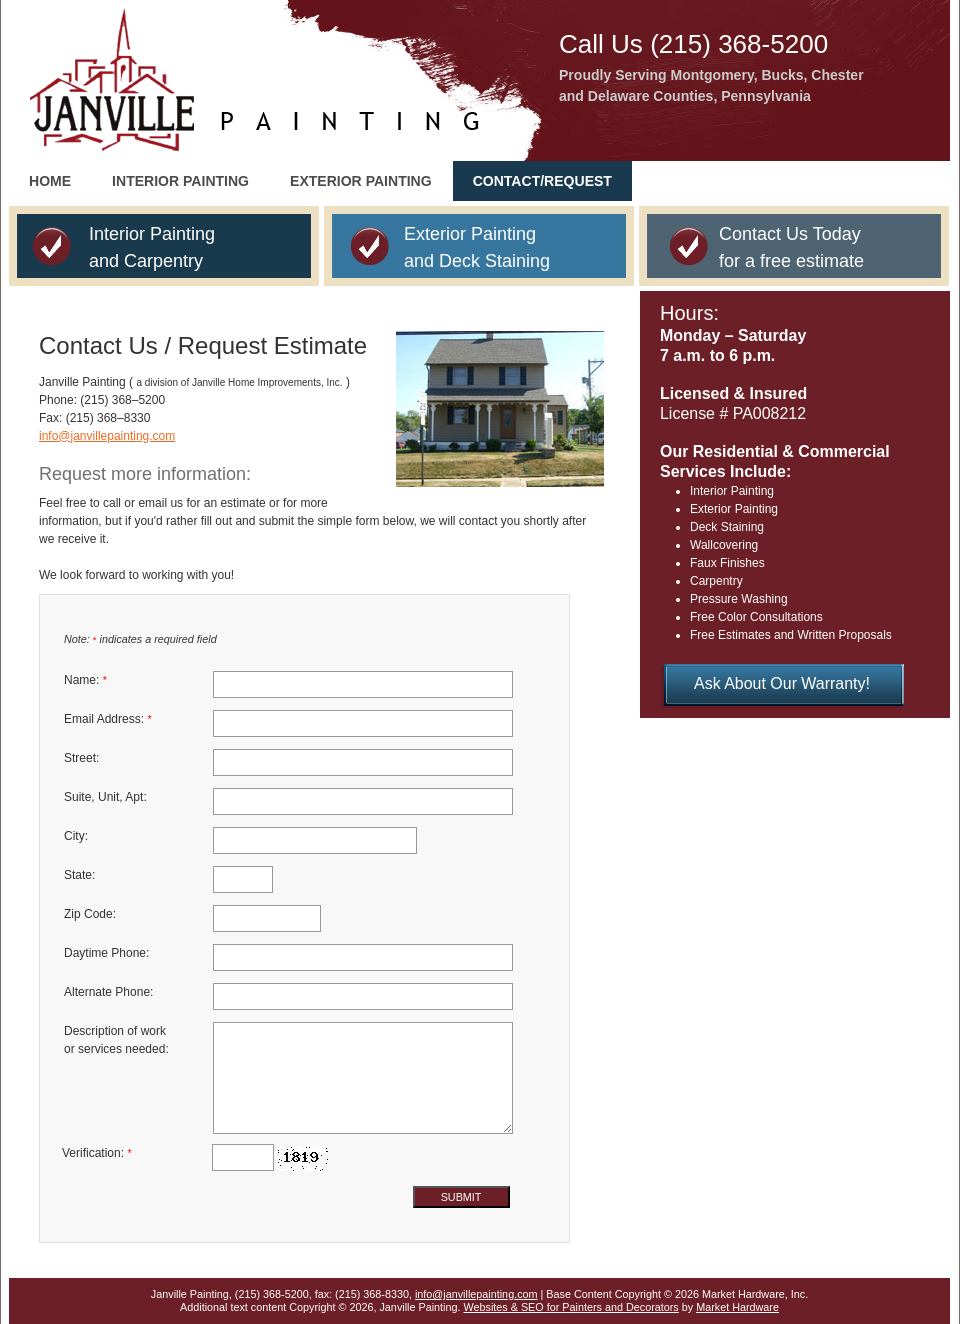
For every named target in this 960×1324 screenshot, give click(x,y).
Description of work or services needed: (116, 1040)
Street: (81, 758)
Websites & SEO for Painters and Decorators (571, 1307)
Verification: (97, 1153)
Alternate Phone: (108, 992)
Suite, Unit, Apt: (105, 797)
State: (79, 875)
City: (76, 836)
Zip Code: (90, 914)
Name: (85, 680)
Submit (461, 1197)
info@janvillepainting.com (107, 436)
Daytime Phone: (106, 953)
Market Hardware (737, 1307)
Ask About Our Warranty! (782, 683)
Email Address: (108, 719)
